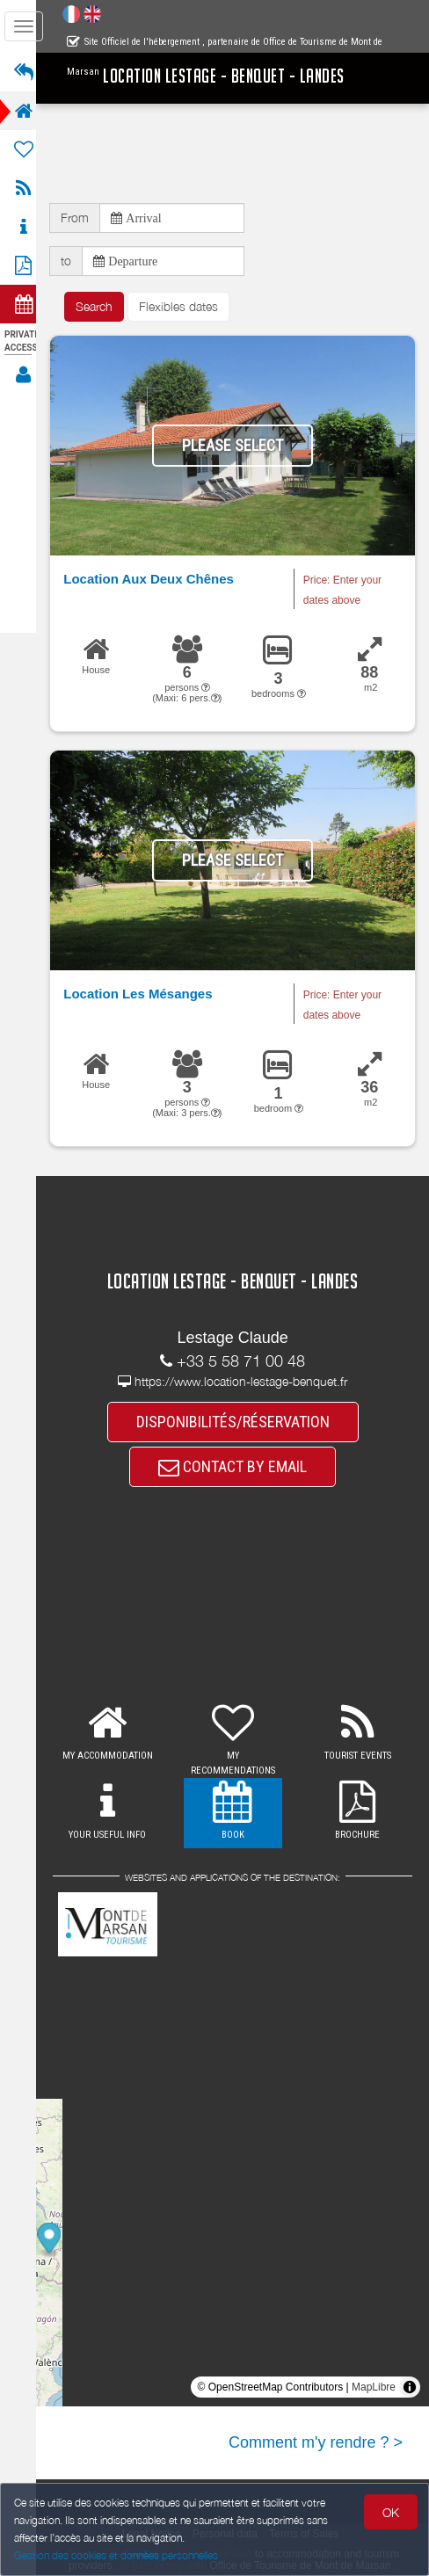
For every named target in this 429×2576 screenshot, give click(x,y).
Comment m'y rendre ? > (316, 2443)
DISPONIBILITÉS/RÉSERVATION (238, 1421)
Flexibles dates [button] (189, 306)
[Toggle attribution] (409, 2387)
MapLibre (374, 2388)
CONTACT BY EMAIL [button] (238, 1468)
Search (104, 306)
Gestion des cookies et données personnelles (116, 2555)
